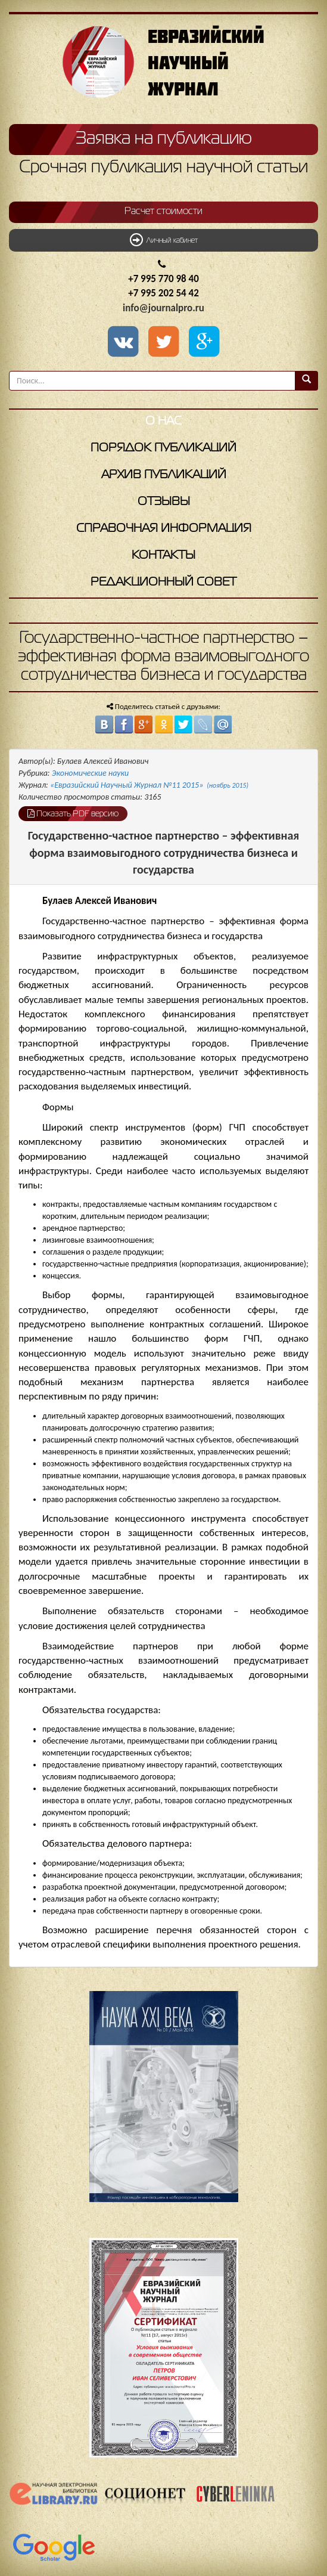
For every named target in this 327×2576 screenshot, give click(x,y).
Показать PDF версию (73, 813)
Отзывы (164, 502)
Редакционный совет (163, 582)
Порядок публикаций (163, 448)
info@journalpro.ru (163, 308)
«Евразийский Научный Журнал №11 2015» (149, 785)
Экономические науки (90, 773)
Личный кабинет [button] (164, 239)
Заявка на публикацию (164, 139)
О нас (163, 421)
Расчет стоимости (163, 212)
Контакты (163, 555)
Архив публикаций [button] (163, 475)
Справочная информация (163, 529)
